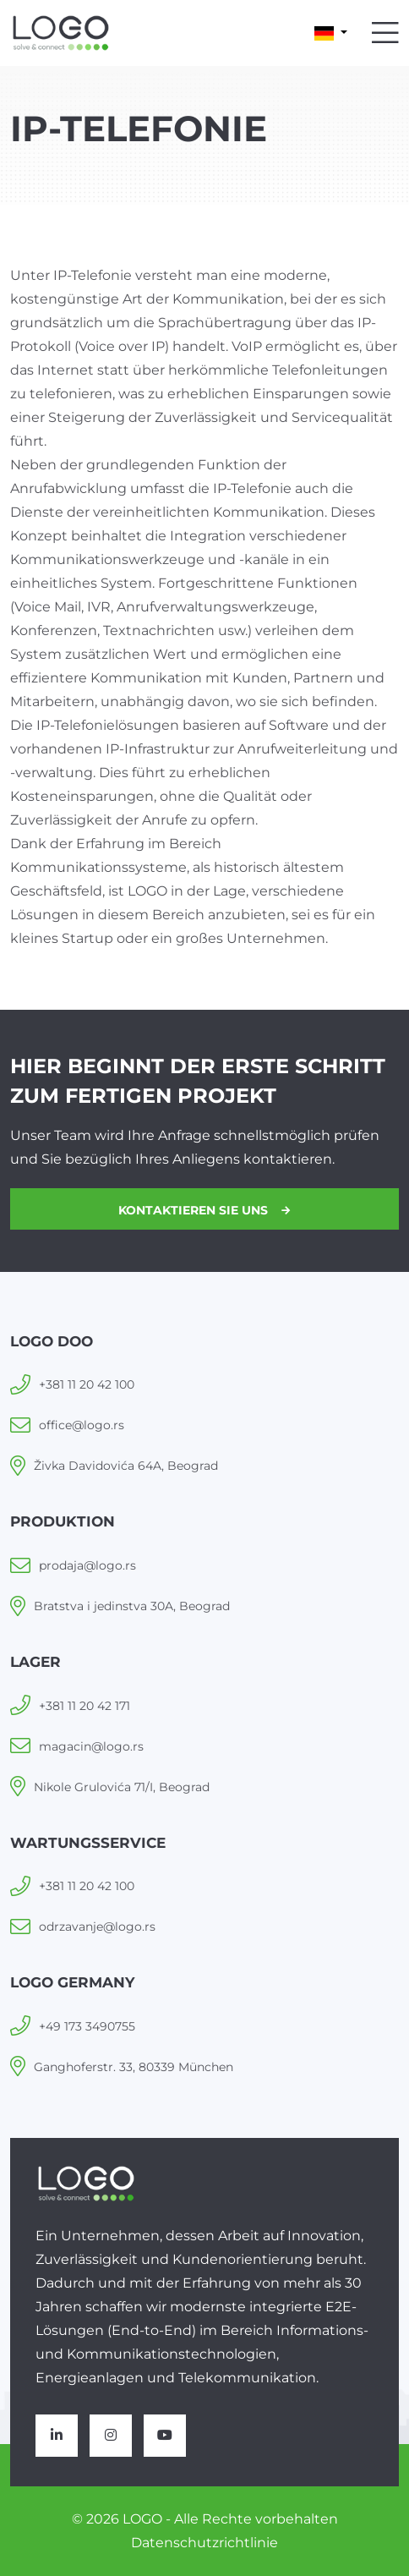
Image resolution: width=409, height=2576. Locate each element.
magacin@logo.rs (91, 1746)
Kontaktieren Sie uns (205, 1210)
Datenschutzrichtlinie (204, 2543)
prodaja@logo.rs (87, 1565)
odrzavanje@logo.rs (97, 1926)
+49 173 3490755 (87, 2026)
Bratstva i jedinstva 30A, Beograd (132, 1606)
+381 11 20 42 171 (84, 1705)
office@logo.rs (81, 1425)
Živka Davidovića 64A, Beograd (126, 1465)
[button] (331, 33)
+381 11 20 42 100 (86, 1384)
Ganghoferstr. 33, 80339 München (133, 2067)
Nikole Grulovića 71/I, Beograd (122, 1787)
